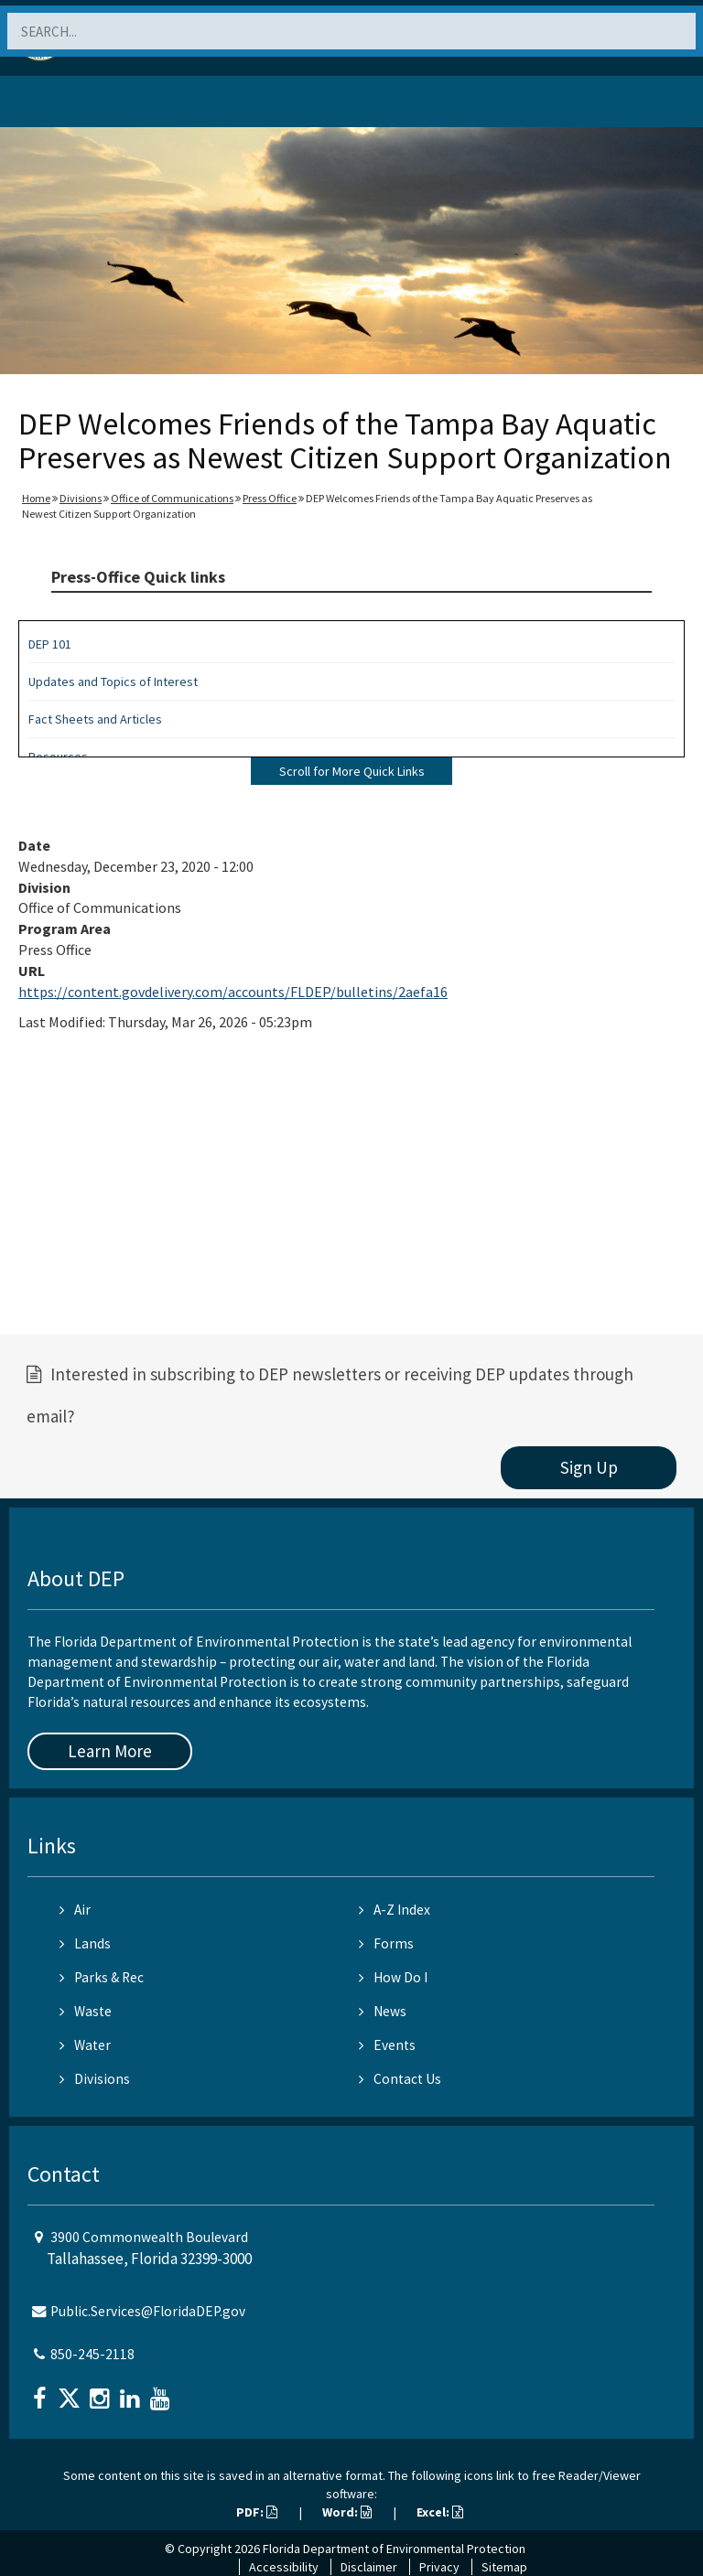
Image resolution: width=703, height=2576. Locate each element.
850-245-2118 (92, 2354)
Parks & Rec (101, 1977)
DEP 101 (49, 644)
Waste (85, 2011)
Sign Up (589, 1467)
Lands (85, 1943)
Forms (386, 1943)
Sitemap (504, 2567)
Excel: (439, 2512)
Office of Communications (172, 498)
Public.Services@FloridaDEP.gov (147, 2311)
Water (85, 2045)
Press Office (270, 498)
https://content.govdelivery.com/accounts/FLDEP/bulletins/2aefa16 (233, 991)
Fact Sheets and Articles (95, 719)
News (382, 2011)
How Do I (393, 1977)
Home (36, 498)
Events (387, 2045)
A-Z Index (394, 1909)
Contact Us (400, 2079)
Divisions (80, 498)
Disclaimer (369, 2567)
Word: (347, 2512)
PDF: (256, 2512)
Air (75, 1909)
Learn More (110, 1751)
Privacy (439, 2567)
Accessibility (284, 2567)
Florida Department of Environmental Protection (394, 2548)
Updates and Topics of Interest (113, 681)
